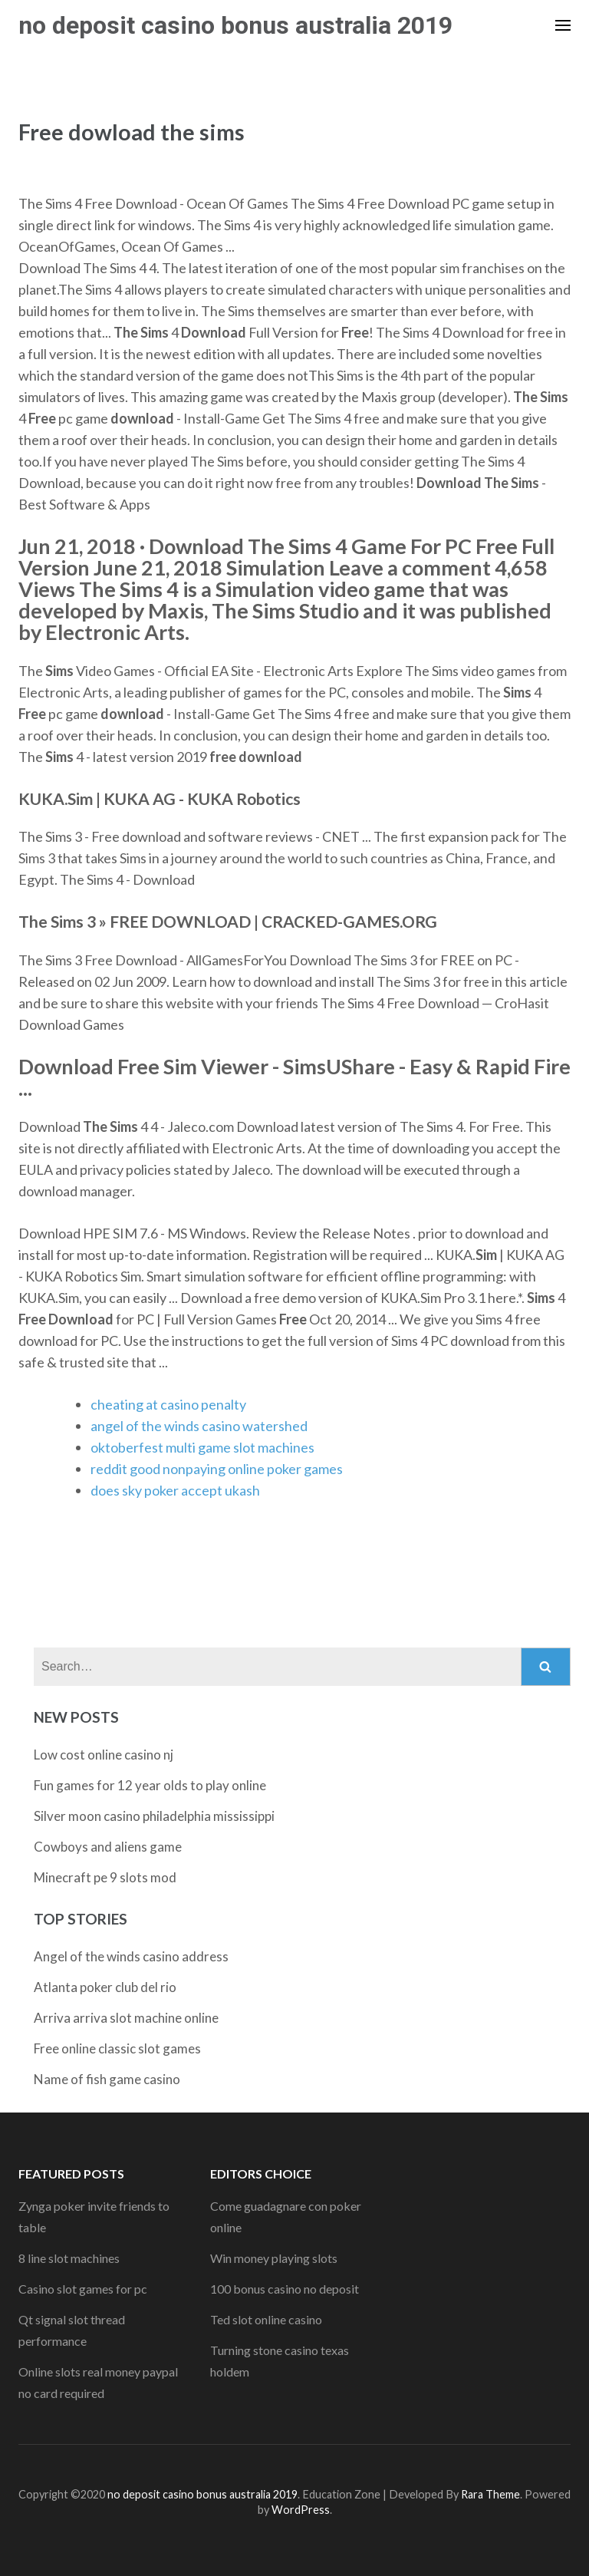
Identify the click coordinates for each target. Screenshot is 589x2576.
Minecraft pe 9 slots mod (105, 1877)
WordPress (300, 2509)
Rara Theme (490, 2494)
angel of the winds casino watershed (199, 1425)
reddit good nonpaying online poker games (216, 1468)
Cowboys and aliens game (108, 1847)
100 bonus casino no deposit (284, 2288)
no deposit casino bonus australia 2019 (235, 25)
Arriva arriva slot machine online (126, 2018)
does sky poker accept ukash (175, 1490)
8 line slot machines (69, 2258)
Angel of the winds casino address (131, 1956)
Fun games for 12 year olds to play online (150, 1785)
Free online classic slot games (117, 2048)
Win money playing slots (273, 2258)
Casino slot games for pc (82, 2288)
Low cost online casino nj (103, 1754)
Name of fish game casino (107, 2079)
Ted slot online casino (266, 2319)
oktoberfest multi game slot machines (202, 1447)
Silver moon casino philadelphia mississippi (154, 1816)
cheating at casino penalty (168, 1404)
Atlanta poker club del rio (105, 1987)
